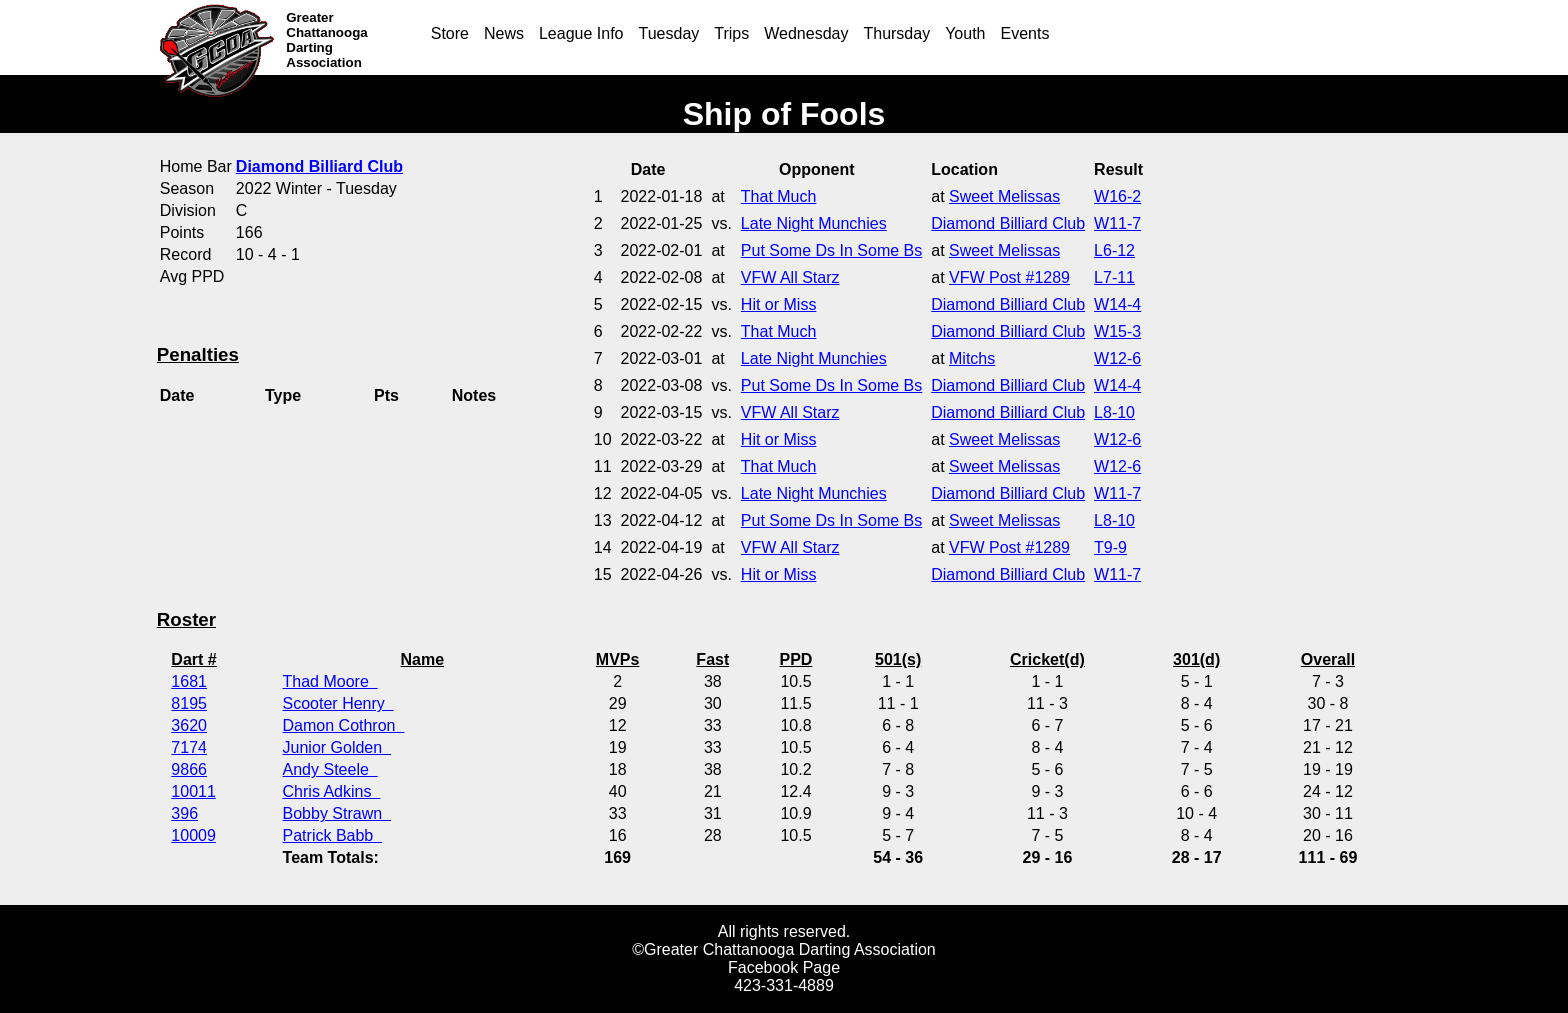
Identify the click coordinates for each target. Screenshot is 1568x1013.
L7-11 (1114, 277)
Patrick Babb (333, 835)
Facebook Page (784, 967)
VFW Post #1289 (1009, 277)
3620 (189, 725)
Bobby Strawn (337, 813)
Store (450, 33)
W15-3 (1117, 331)
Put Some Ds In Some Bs (831, 250)
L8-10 (1114, 412)
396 (184, 813)
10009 (193, 835)
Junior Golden (337, 747)
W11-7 (1117, 223)
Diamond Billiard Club (1008, 223)
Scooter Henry (338, 703)
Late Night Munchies (814, 223)
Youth (965, 33)
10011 (193, 791)
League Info (581, 33)
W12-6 (1117, 358)
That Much (779, 196)
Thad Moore (330, 681)
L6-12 (1114, 250)
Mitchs (972, 358)
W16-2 (1117, 196)
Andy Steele (330, 769)
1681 (189, 681)
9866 (189, 769)
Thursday (896, 33)
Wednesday (806, 33)
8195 (189, 703)
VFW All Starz (790, 277)
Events (1025, 33)
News (504, 33)
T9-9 (1110, 547)
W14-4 (1117, 304)
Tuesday (669, 33)
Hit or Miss (779, 304)
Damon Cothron (344, 725)
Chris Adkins (332, 791)
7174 (189, 747)
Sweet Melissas (1004, 196)
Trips (731, 33)
